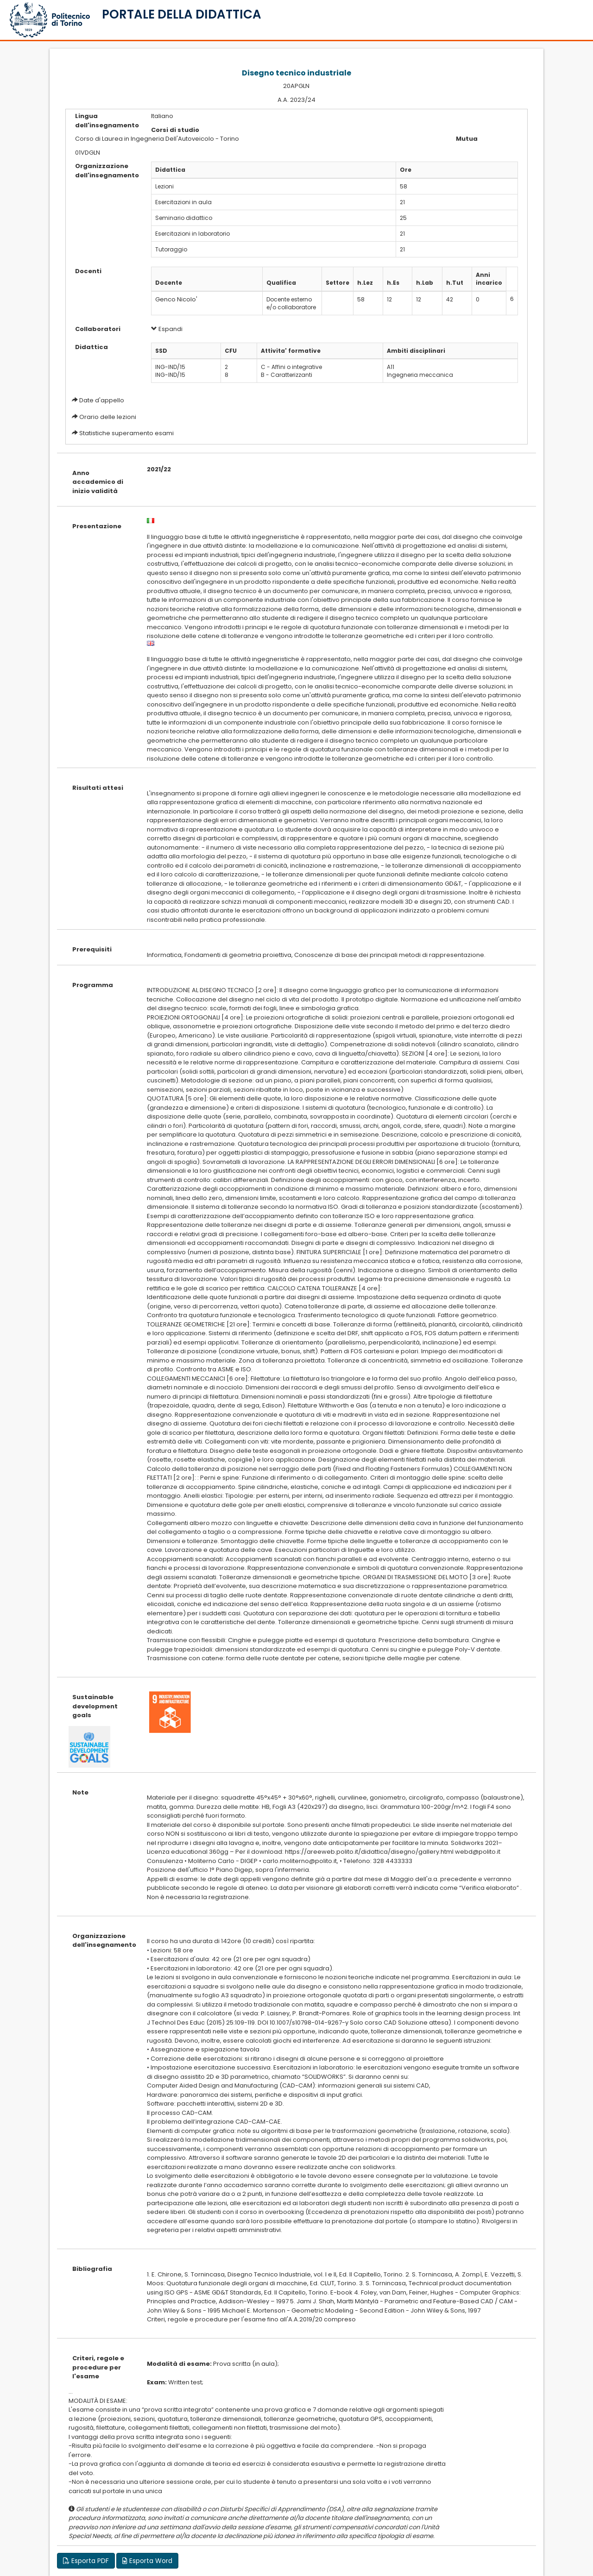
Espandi (167, 329)
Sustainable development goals (95, 1706)
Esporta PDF (86, 2560)
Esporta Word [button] (147, 2560)
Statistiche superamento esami (126, 433)
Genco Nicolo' (176, 299)
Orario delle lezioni (107, 417)
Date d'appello (101, 400)
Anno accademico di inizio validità (97, 482)
